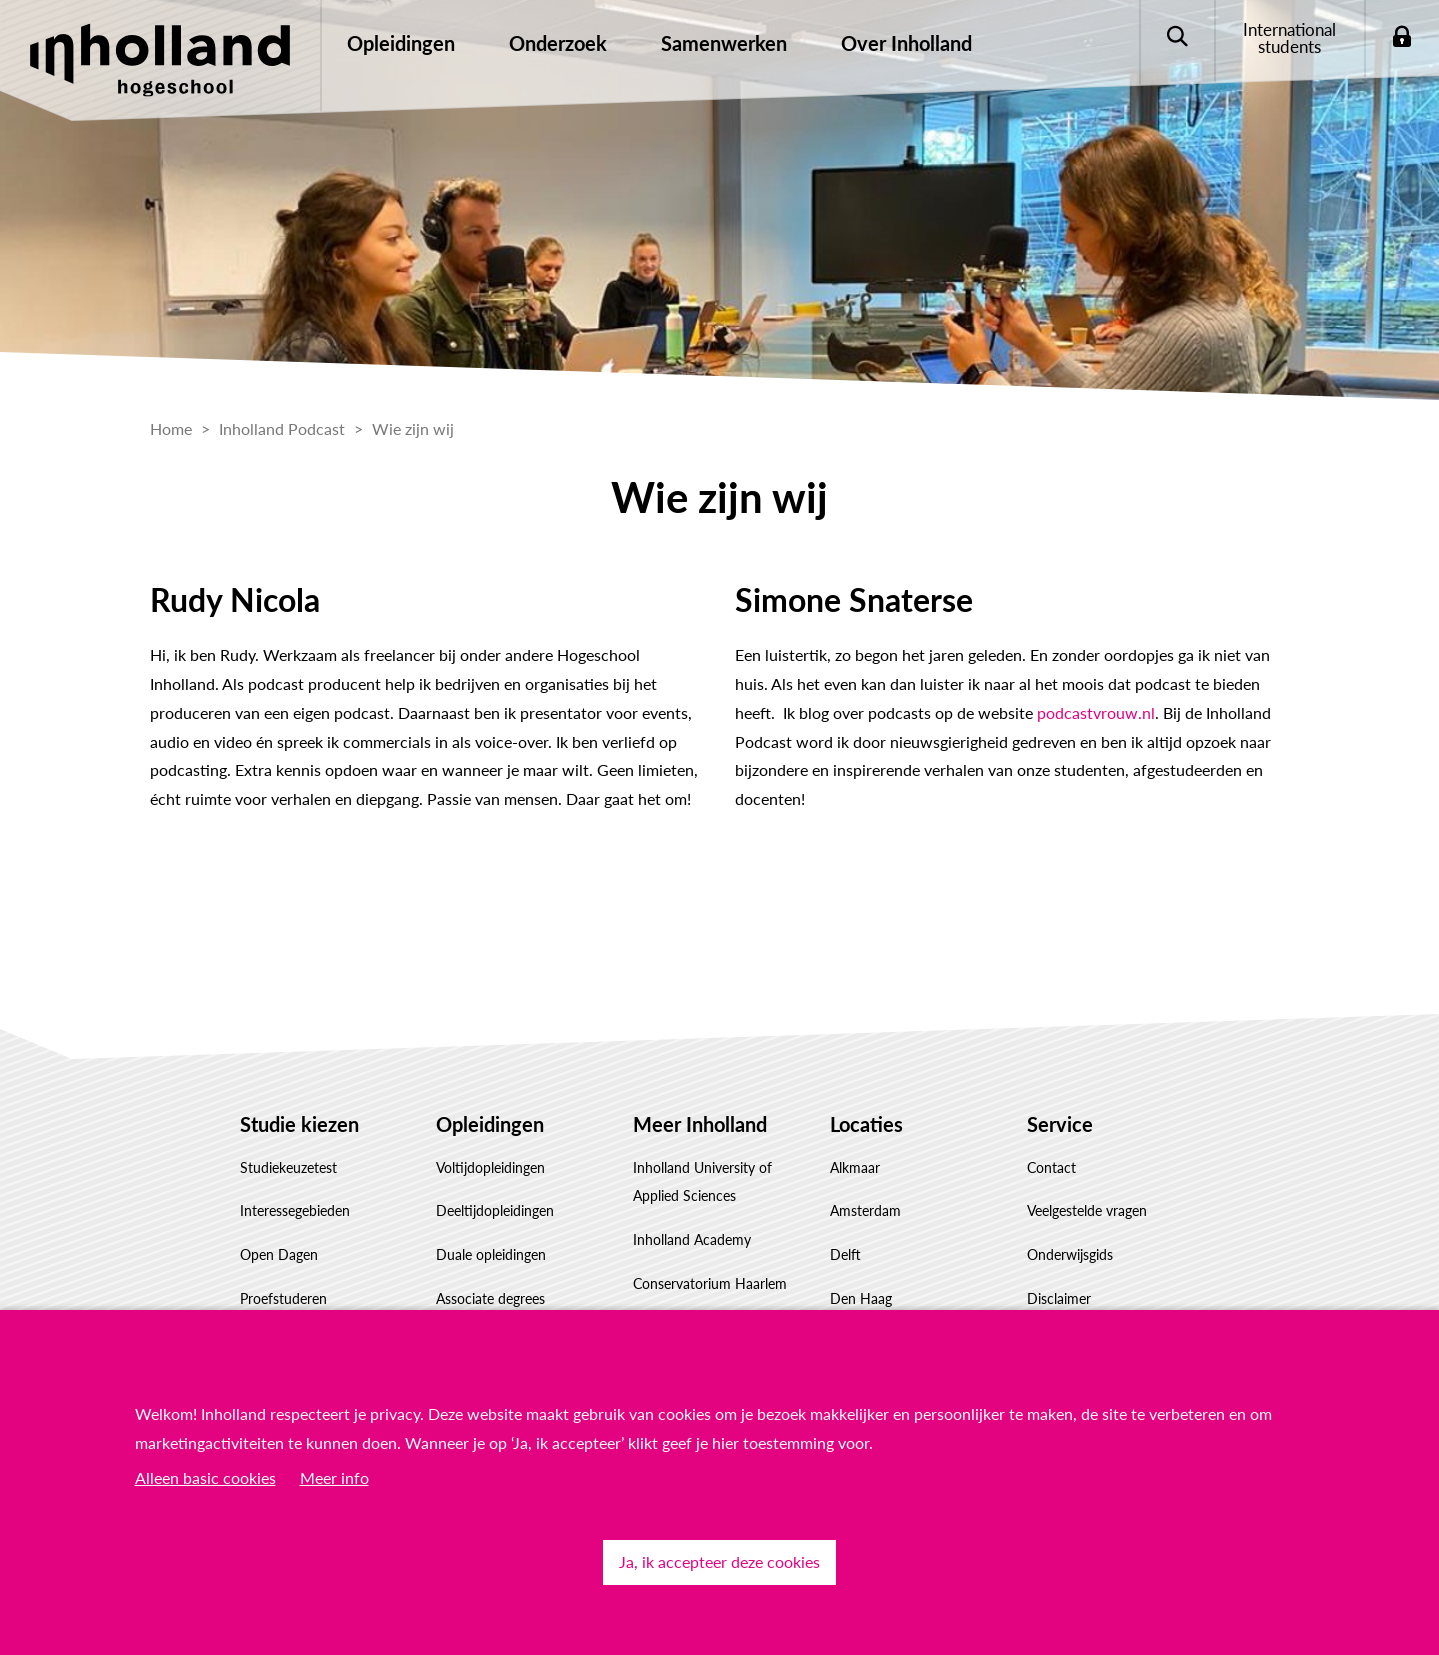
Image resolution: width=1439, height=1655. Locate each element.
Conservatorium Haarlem (710, 1283)
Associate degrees (490, 1298)
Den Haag (861, 1298)
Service (1060, 1124)
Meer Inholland (700, 1124)
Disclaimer (1059, 1298)
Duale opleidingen (491, 1254)
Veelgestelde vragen (1087, 1210)
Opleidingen (490, 1124)
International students (1289, 38)
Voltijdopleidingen (490, 1167)
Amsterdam (865, 1210)
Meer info (334, 1477)
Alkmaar (855, 1167)
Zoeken (1176, 37)
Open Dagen (279, 1254)
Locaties (866, 1124)
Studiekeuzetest (288, 1167)
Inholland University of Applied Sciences (702, 1182)
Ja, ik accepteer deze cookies (719, 1561)
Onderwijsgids (1070, 1254)
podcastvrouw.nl (1096, 712)
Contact (1051, 1167)
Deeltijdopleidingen (495, 1210)
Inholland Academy (692, 1239)
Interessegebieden (295, 1210)
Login (1401, 37)
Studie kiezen (299, 1124)
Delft (845, 1254)
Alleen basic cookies (205, 1477)
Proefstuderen (283, 1298)
